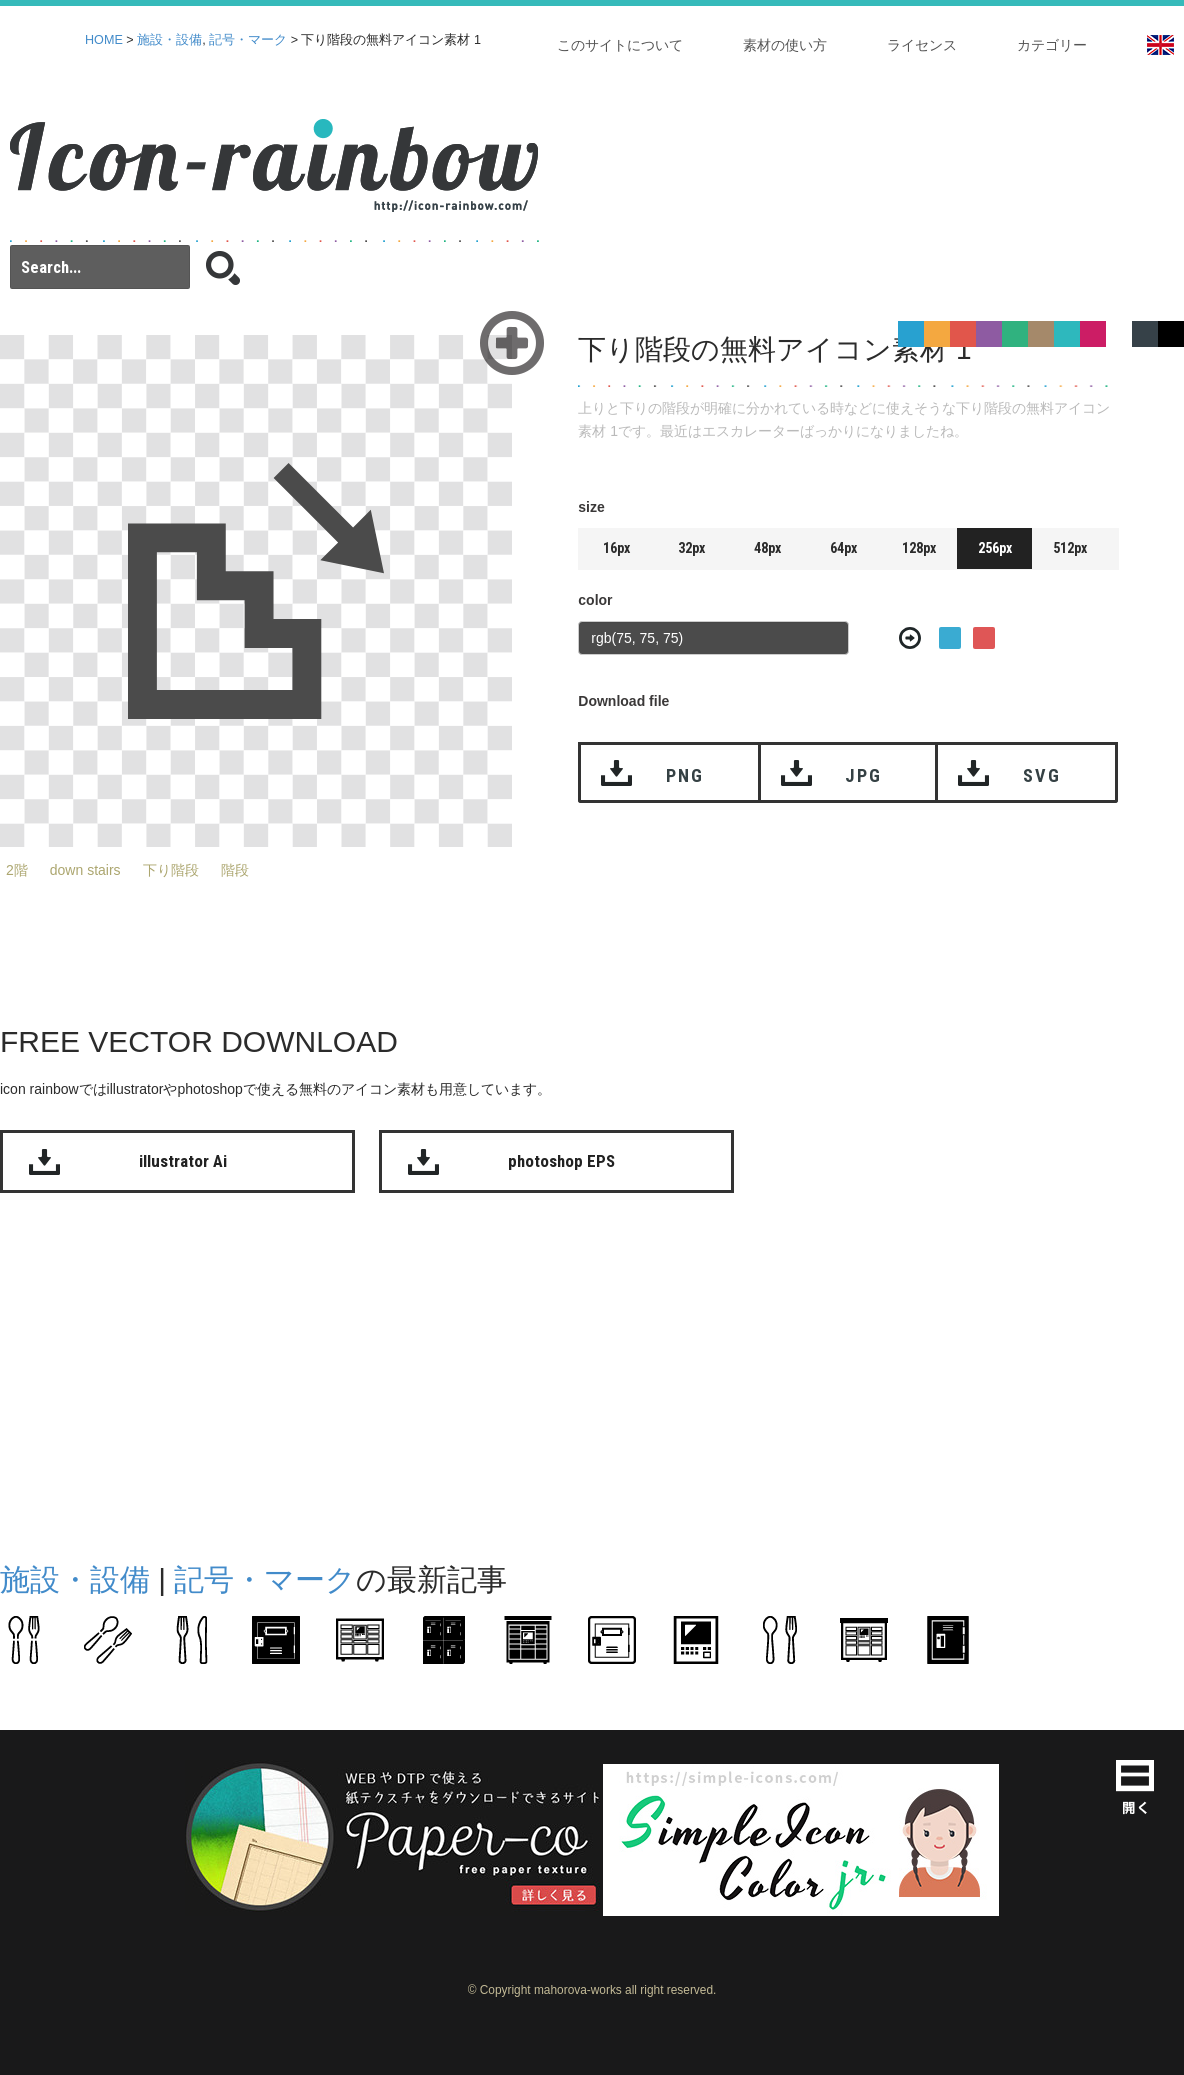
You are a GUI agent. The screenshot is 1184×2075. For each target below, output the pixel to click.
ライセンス (922, 45)
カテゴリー (1052, 45)
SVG (1041, 775)
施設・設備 (169, 40)
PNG (684, 775)
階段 (235, 870)
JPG (863, 775)
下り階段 (171, 870)
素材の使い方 (785, 45)
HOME (104, 40)
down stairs (85, 870)
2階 (17, 870)
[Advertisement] (512, 1373)
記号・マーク (248, 40)
